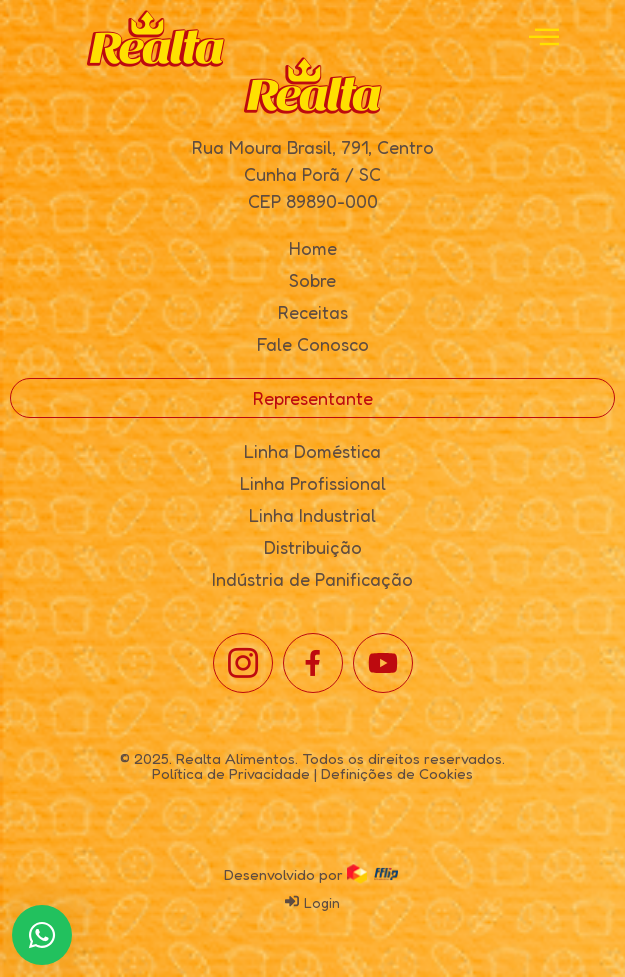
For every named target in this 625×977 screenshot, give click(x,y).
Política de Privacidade (231, 773)
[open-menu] (544, 38)
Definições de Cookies (397, 773)
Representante (313, 398)
